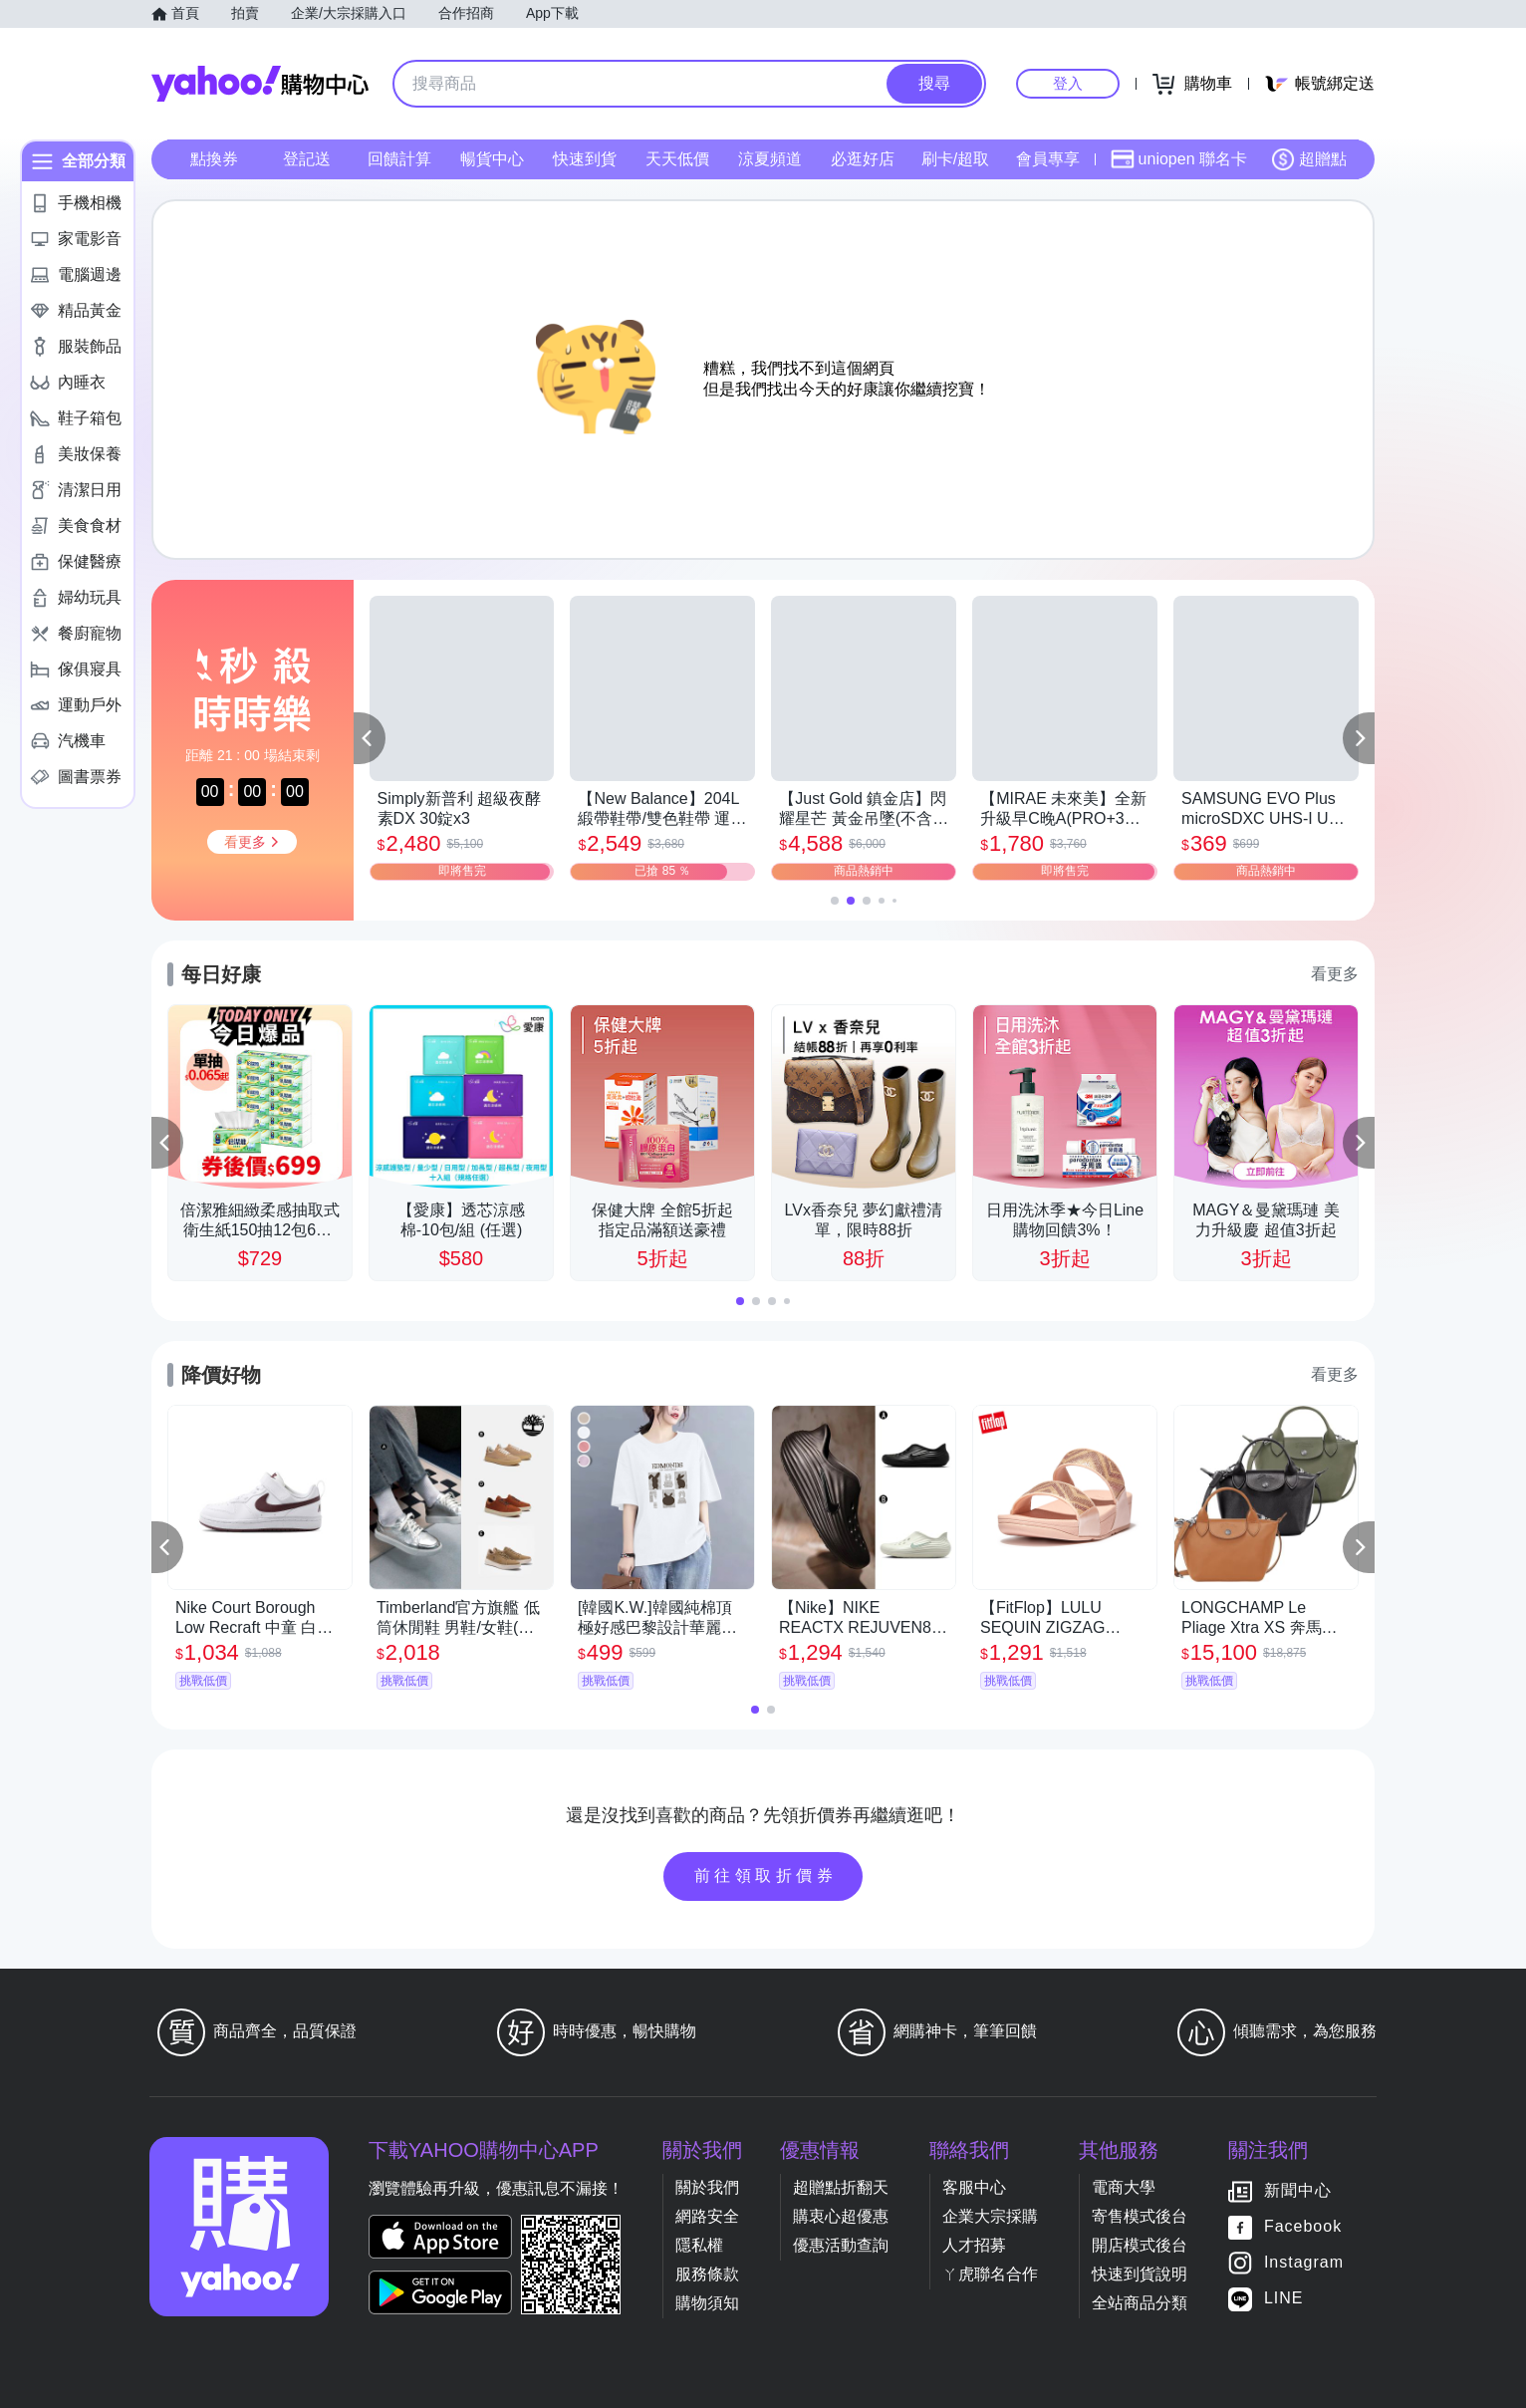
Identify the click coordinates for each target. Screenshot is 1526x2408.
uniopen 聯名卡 (1179, 159)
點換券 (214, 158)
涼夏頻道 (770, 158)
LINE (1284, 2297)
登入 (1068, 83)
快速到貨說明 (1139, 2274)
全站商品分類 (1139, 2302)
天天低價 (677, 158)
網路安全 (707, 2216)
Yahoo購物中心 (260, 84)
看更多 (1335, 973)
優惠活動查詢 (841, 2245)
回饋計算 (399, 158)
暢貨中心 (492, 158)
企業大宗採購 (990, 2216)
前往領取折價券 (766, 1875)
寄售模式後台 (1139, 2216)
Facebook (1303, 2226)
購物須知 (707, 2302)
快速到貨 (585, 158)
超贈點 (1309, 159)
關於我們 (707, 2187)
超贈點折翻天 (841, 2187)
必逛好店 (862, 158)
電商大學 (1123, 2187)
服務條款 (707, 2274)
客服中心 (974, 2187)
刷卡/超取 (955, 158)
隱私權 (699, 2245)
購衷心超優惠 (841, 2216)
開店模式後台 (1139, 2245)
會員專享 (1048, 158)
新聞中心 (1298, 2190)
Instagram (1304, 2262)
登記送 (307, 158)
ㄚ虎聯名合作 (990, 2274)
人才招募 (974, 2245)
